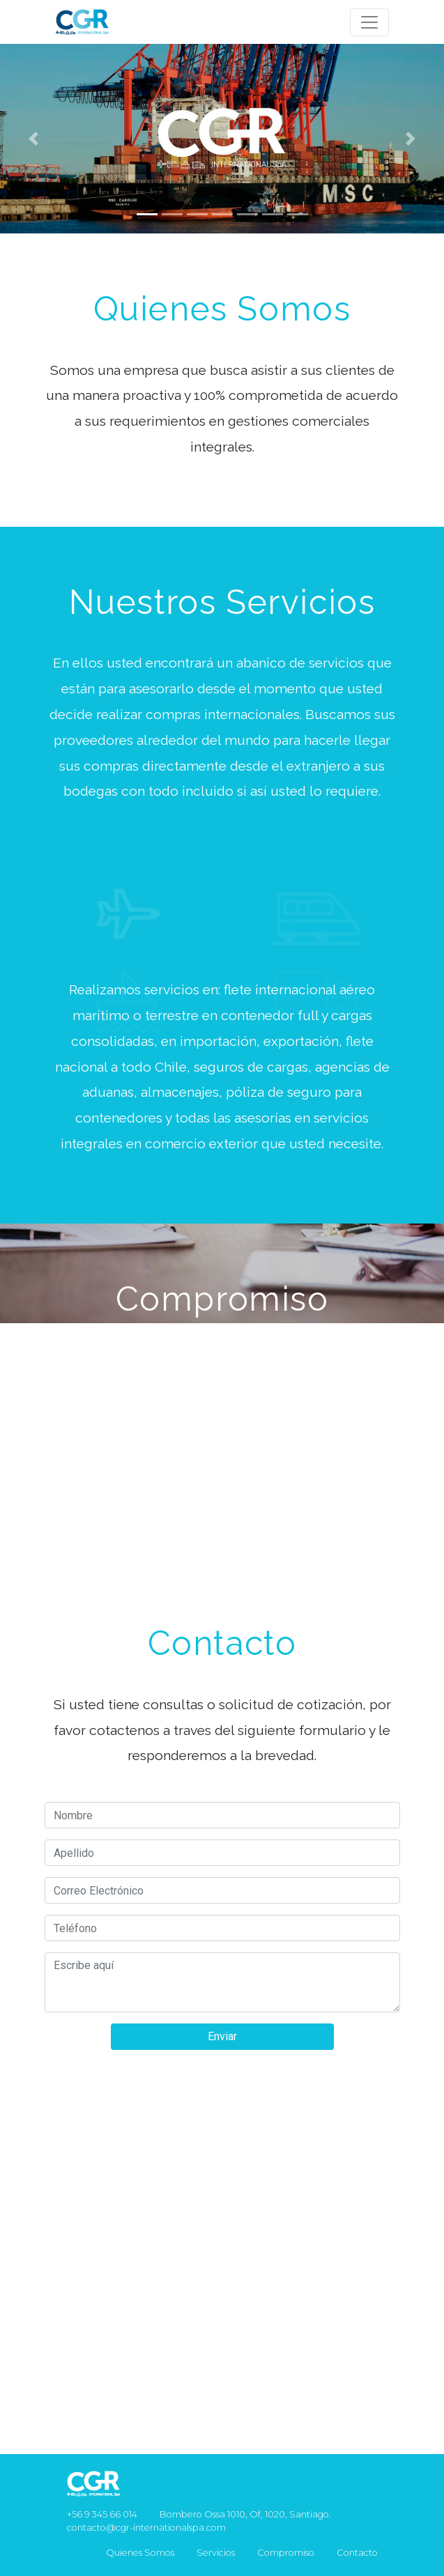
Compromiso (285, 2552)
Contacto (357, 2552)
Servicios (216, 2552)
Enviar (222, 2036)
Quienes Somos (140, 2552)
